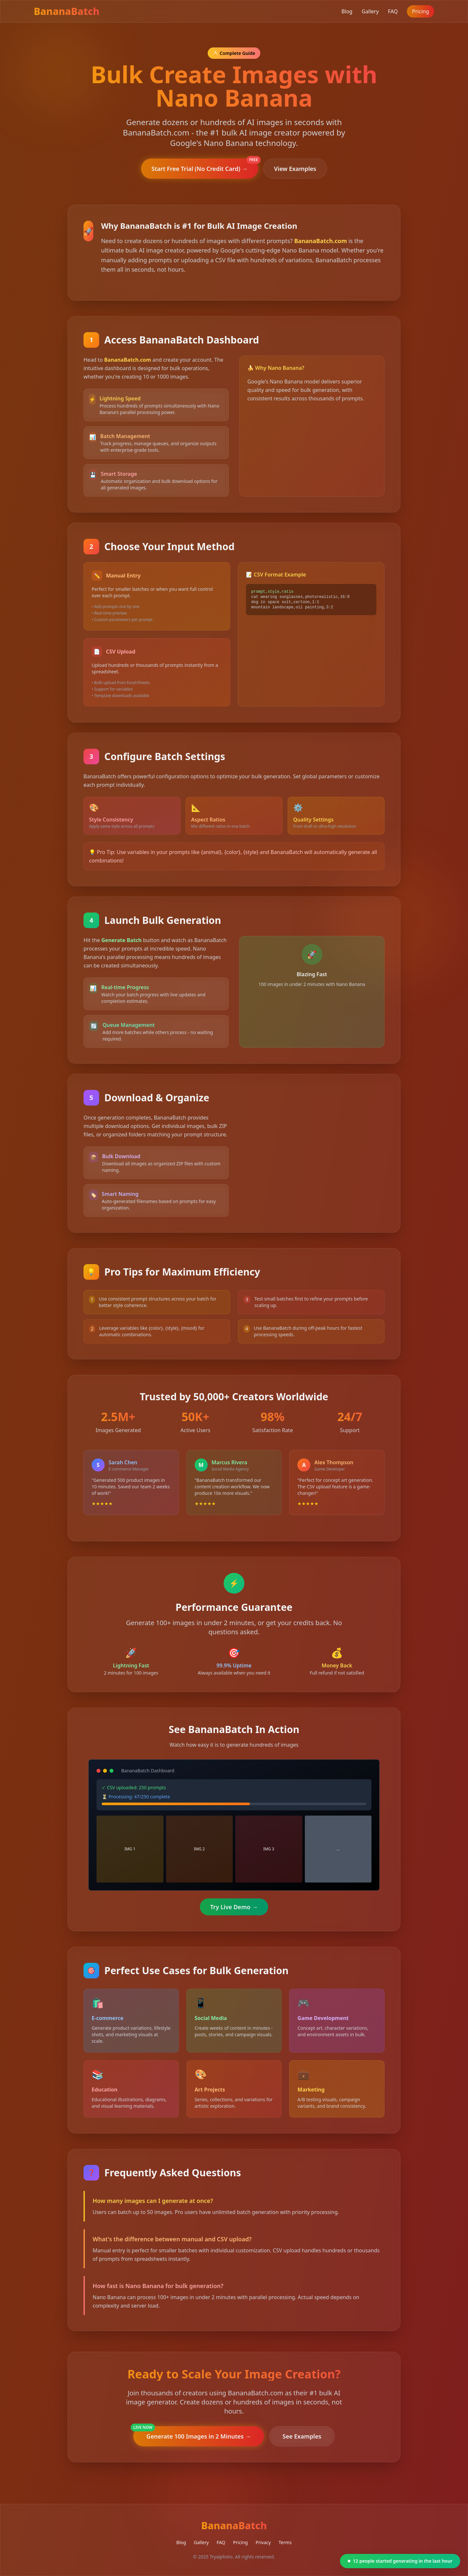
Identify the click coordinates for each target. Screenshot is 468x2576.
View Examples (295, 169)
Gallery (370, 11)
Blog (346, 11)
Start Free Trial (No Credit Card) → (204, 166)
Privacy (263, 2542)
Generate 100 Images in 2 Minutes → (192, 2433)
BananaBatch (66, 11)
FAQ (392, 11)
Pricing (420, 11)
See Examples (301, 2436)
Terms (285, 2542)
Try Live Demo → (234, 1907)
